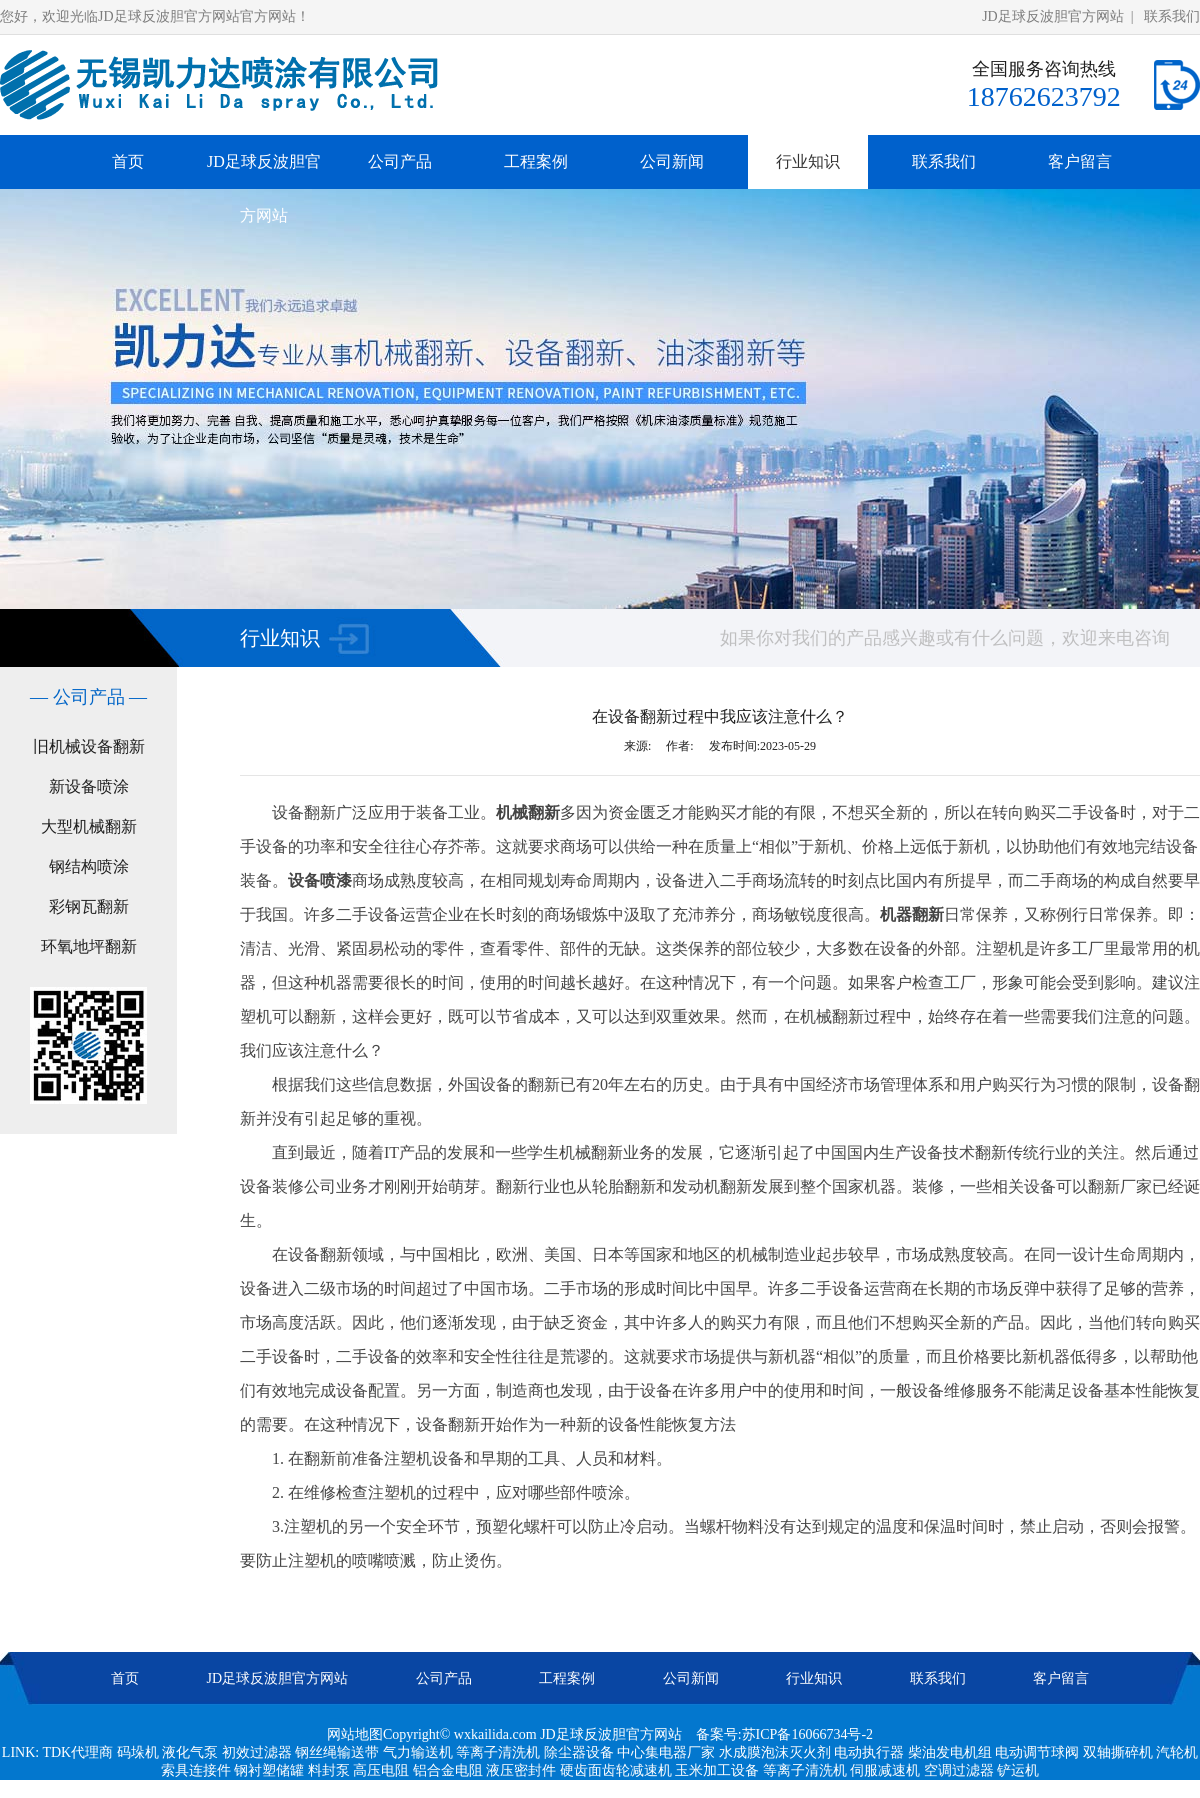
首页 (128, 161)
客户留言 (1080, 161)
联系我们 (1172, 16)
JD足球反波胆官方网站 (1053, 16)
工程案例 (536, 161)
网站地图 (355, 1734)
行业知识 (808, 161)
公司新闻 (672, 161)
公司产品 (400, 161)
